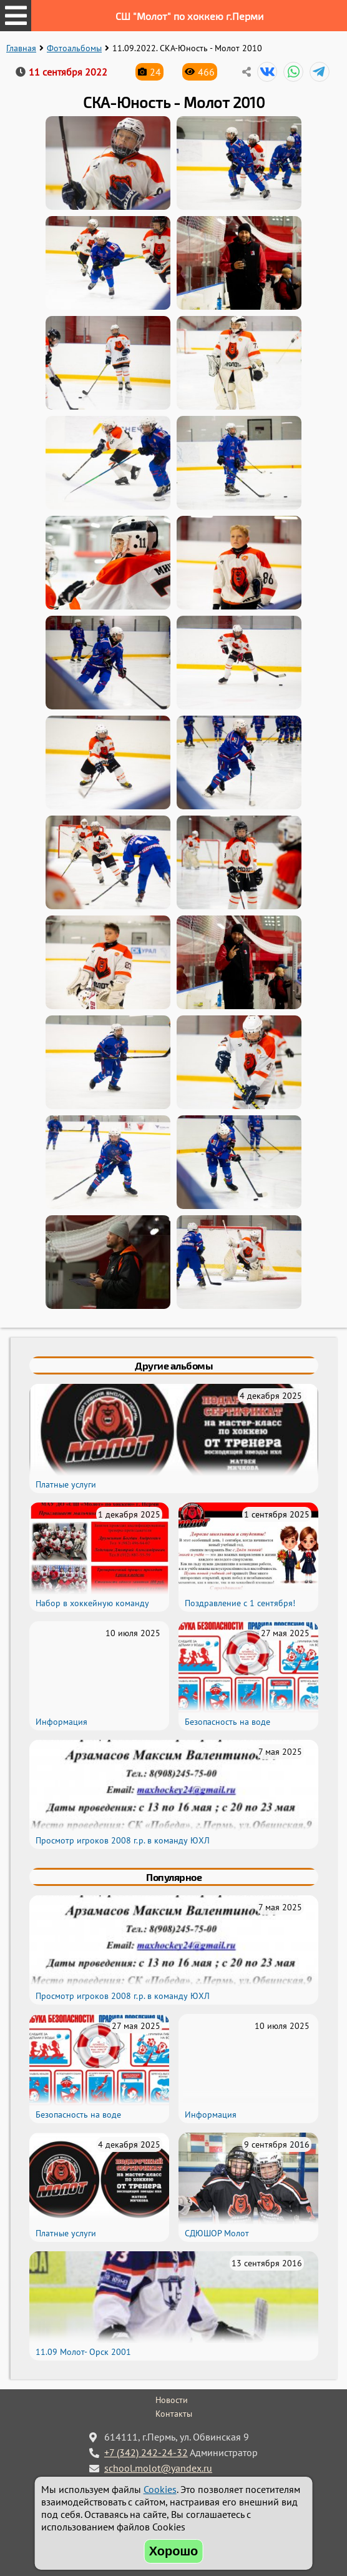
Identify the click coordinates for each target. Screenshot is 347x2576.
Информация (61, 1721)
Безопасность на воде (227, 1721)
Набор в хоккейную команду (92, 1603)
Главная (21, 48)
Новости (171, 2400)
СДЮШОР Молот (217, 2233)
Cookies (160, 2489)
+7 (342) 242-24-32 (146, 2452)
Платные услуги (66, 1484)
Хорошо (173, 2551)
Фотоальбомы (74, 48)
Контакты (173, 2413)
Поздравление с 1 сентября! (240, 1603)
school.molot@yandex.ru (158, 2468)
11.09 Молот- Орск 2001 (83, 2351)
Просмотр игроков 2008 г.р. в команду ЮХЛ (123, 1840)
